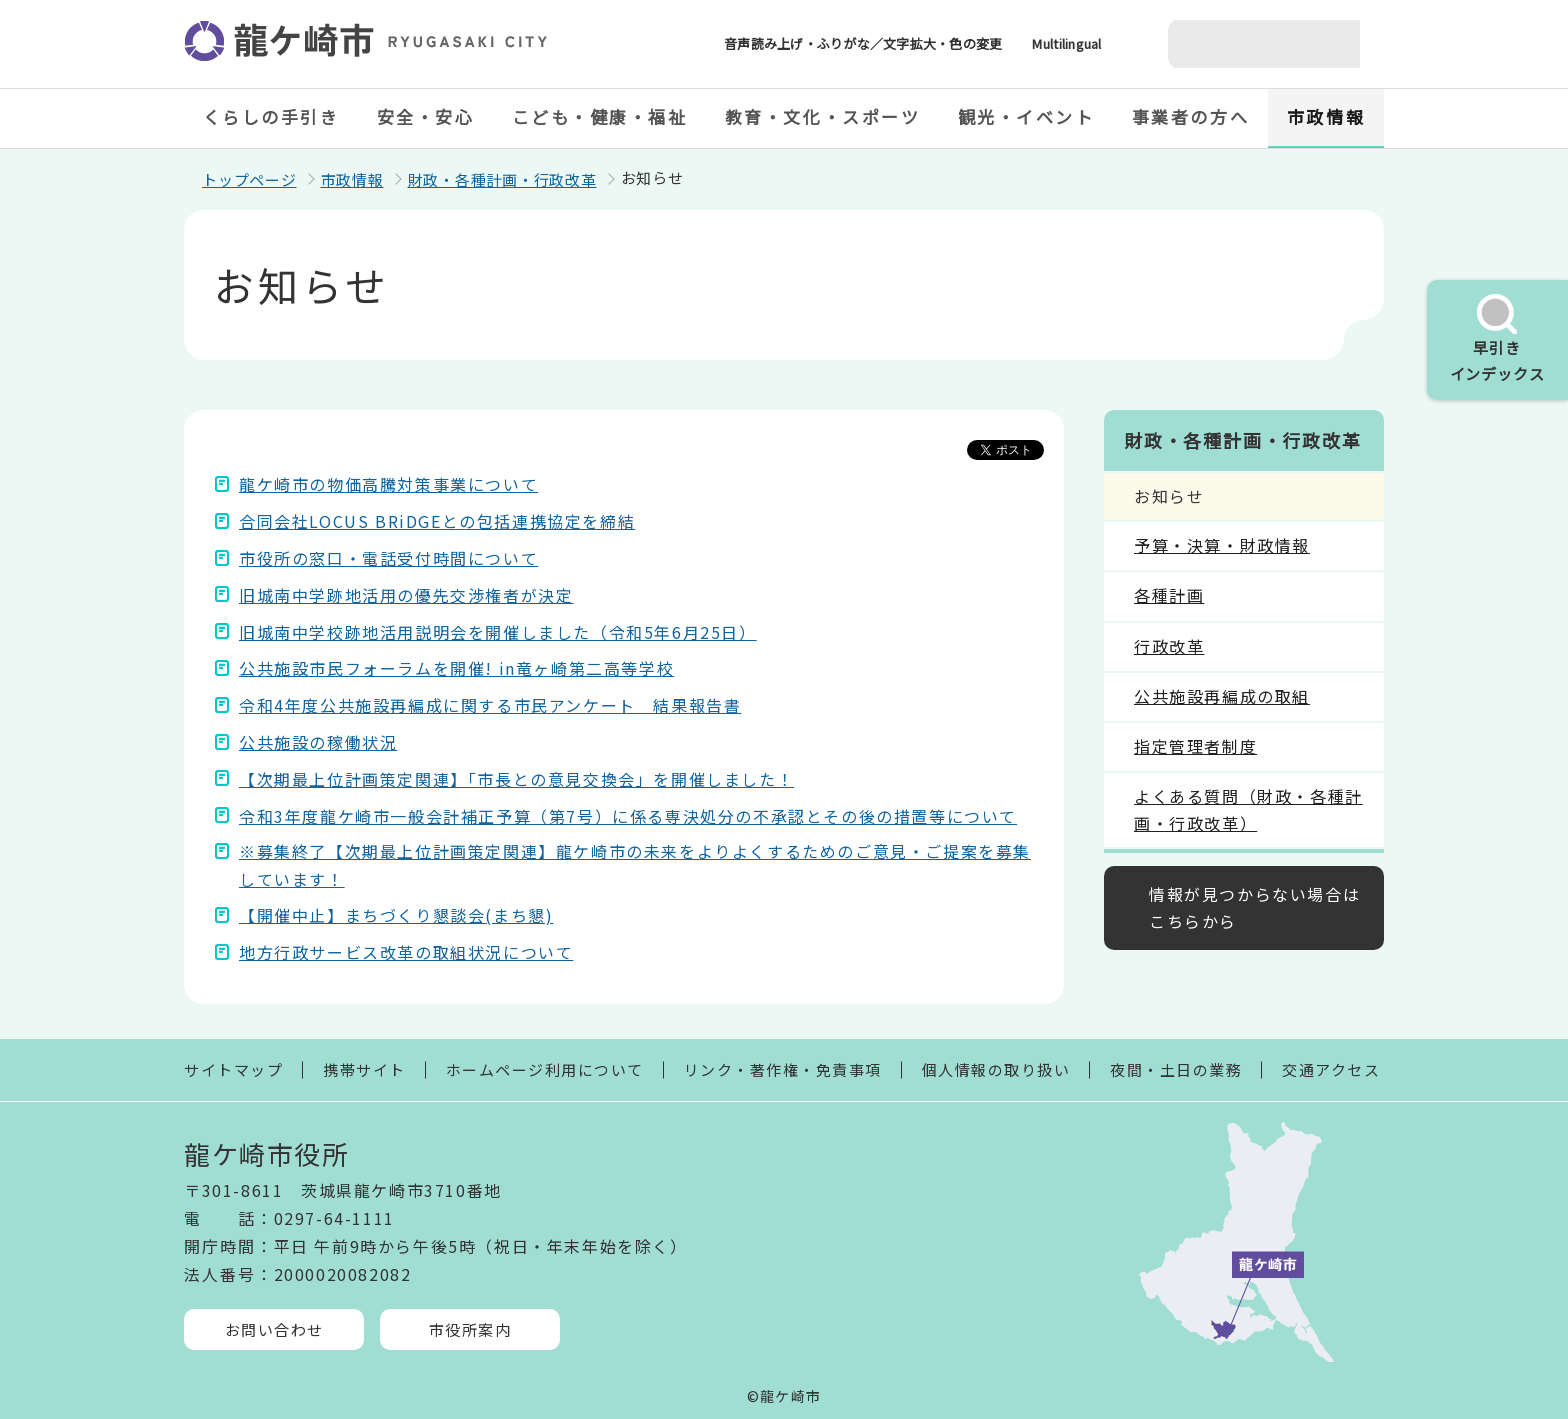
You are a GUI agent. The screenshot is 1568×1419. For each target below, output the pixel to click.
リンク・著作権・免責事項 (783, 1069)
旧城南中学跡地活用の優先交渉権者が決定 (406, 595)
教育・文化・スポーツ (823, 116)
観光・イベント (1026, 116)
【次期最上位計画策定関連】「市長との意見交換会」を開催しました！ (516, 779)
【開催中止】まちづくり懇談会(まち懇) (396, 915)
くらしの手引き (271, 116)
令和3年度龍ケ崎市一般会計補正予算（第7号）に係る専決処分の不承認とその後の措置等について (628, 816)
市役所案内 (470, 1329)
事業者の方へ (1190, 116)
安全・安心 (426, 116)
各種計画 (1169, 595)
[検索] (1240, 44)
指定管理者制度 (1195, 746)
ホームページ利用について (545, 1069)
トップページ (249, 179)
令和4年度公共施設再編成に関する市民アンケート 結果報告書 (490, 705)
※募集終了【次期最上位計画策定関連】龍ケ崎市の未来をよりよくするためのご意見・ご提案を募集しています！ (635, 864)
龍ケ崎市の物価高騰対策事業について (388, 484)
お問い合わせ (274, 1329)
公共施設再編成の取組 (1222, 696)
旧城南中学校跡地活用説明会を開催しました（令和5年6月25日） (498, 632)
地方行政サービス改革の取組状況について (406, 952)
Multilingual (1066, 43)
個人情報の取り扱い (996, 1069)
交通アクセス (1331, 1069)
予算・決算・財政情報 (1222, 545)
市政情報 (1326, 116)
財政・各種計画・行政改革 (502, 179)
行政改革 (1169, 646)
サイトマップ (233, 1069)
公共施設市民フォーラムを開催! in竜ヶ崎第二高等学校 (456, 668)
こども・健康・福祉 (600, 116)
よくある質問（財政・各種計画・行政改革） (1248, 809)
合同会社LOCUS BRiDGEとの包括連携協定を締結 (437, 521)
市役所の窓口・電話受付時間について (388, 558)
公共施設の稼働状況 (318, 742)
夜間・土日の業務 (1176, 1069)
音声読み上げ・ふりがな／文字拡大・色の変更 (863, 43)
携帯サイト (364, 1069)
